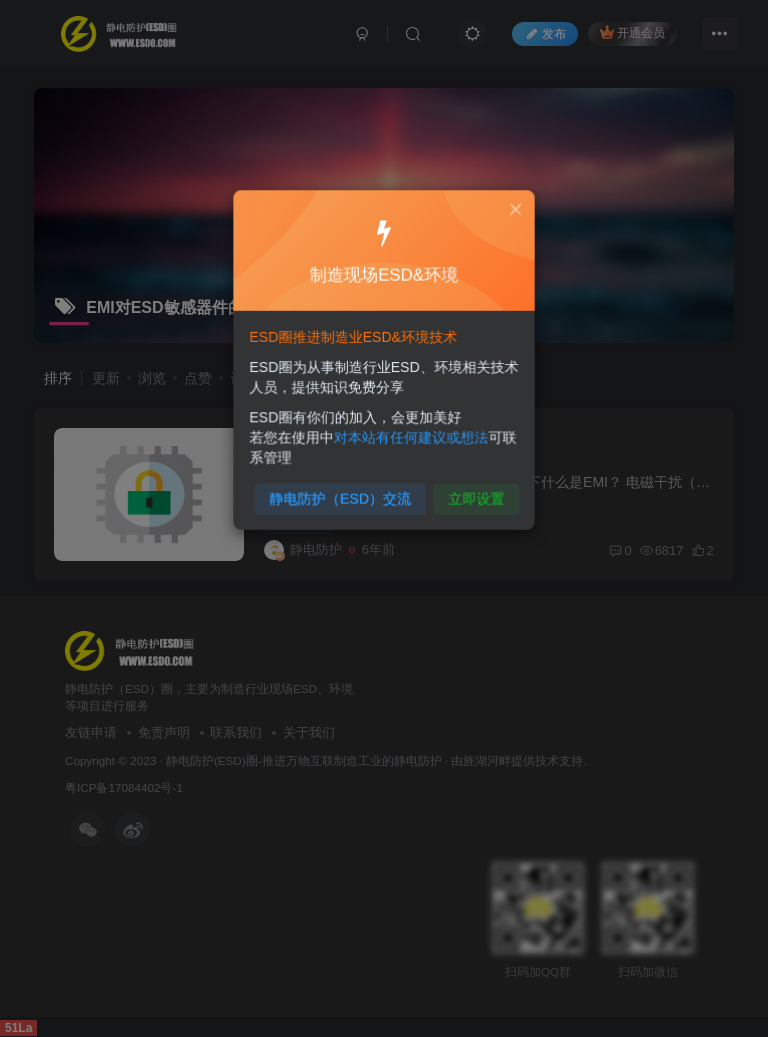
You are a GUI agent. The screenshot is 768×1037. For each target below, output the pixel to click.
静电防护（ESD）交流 (343, 491)
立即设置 (471, 491)
